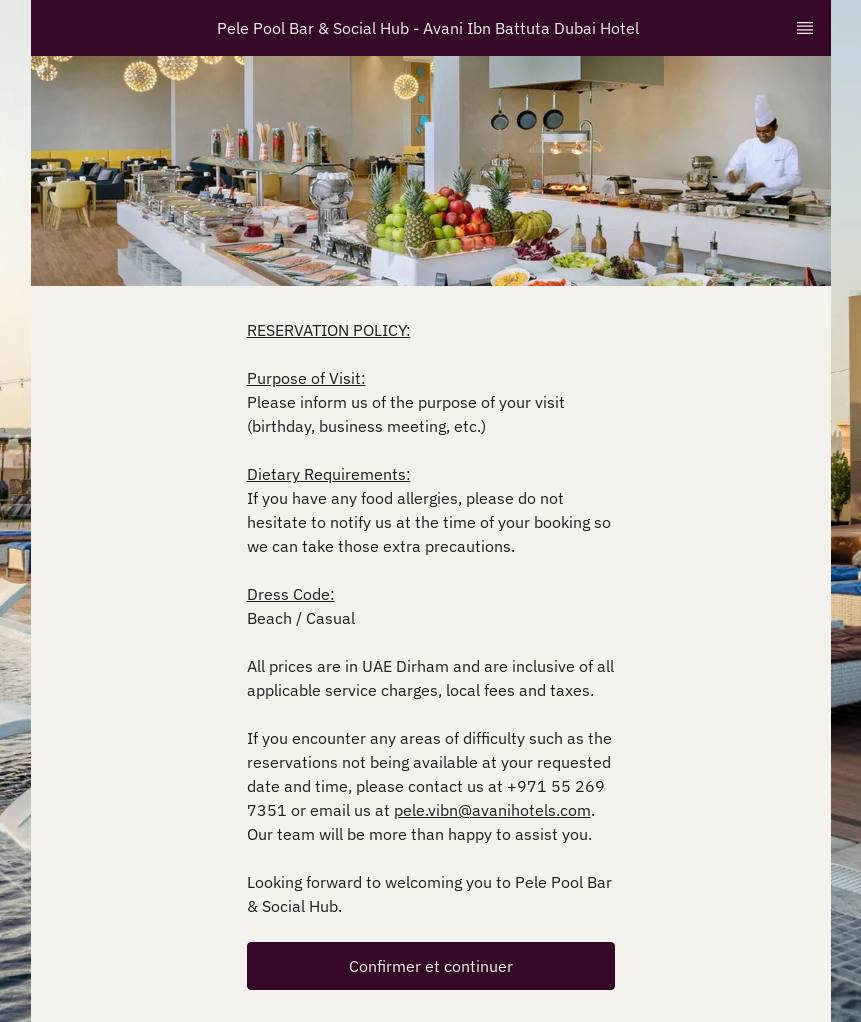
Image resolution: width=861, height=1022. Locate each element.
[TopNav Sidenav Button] (805, 28)
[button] (431, 966)
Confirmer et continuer (431, 966)
